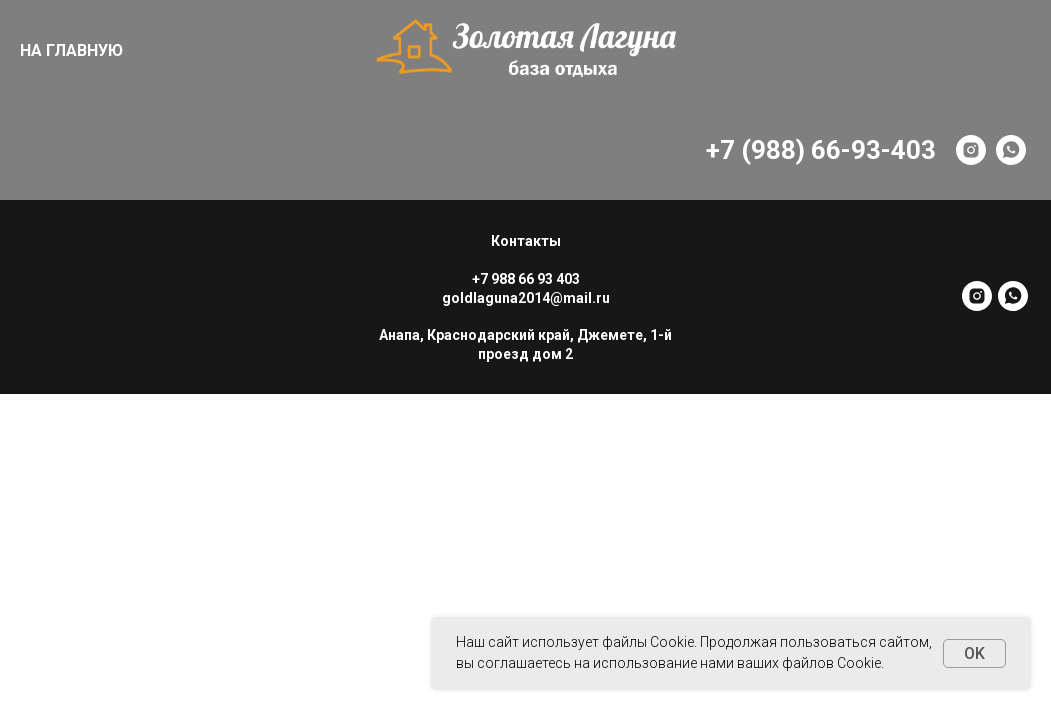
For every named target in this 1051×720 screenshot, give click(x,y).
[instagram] (971, 150)
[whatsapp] (1011, 150)
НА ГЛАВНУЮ (71, 50)
